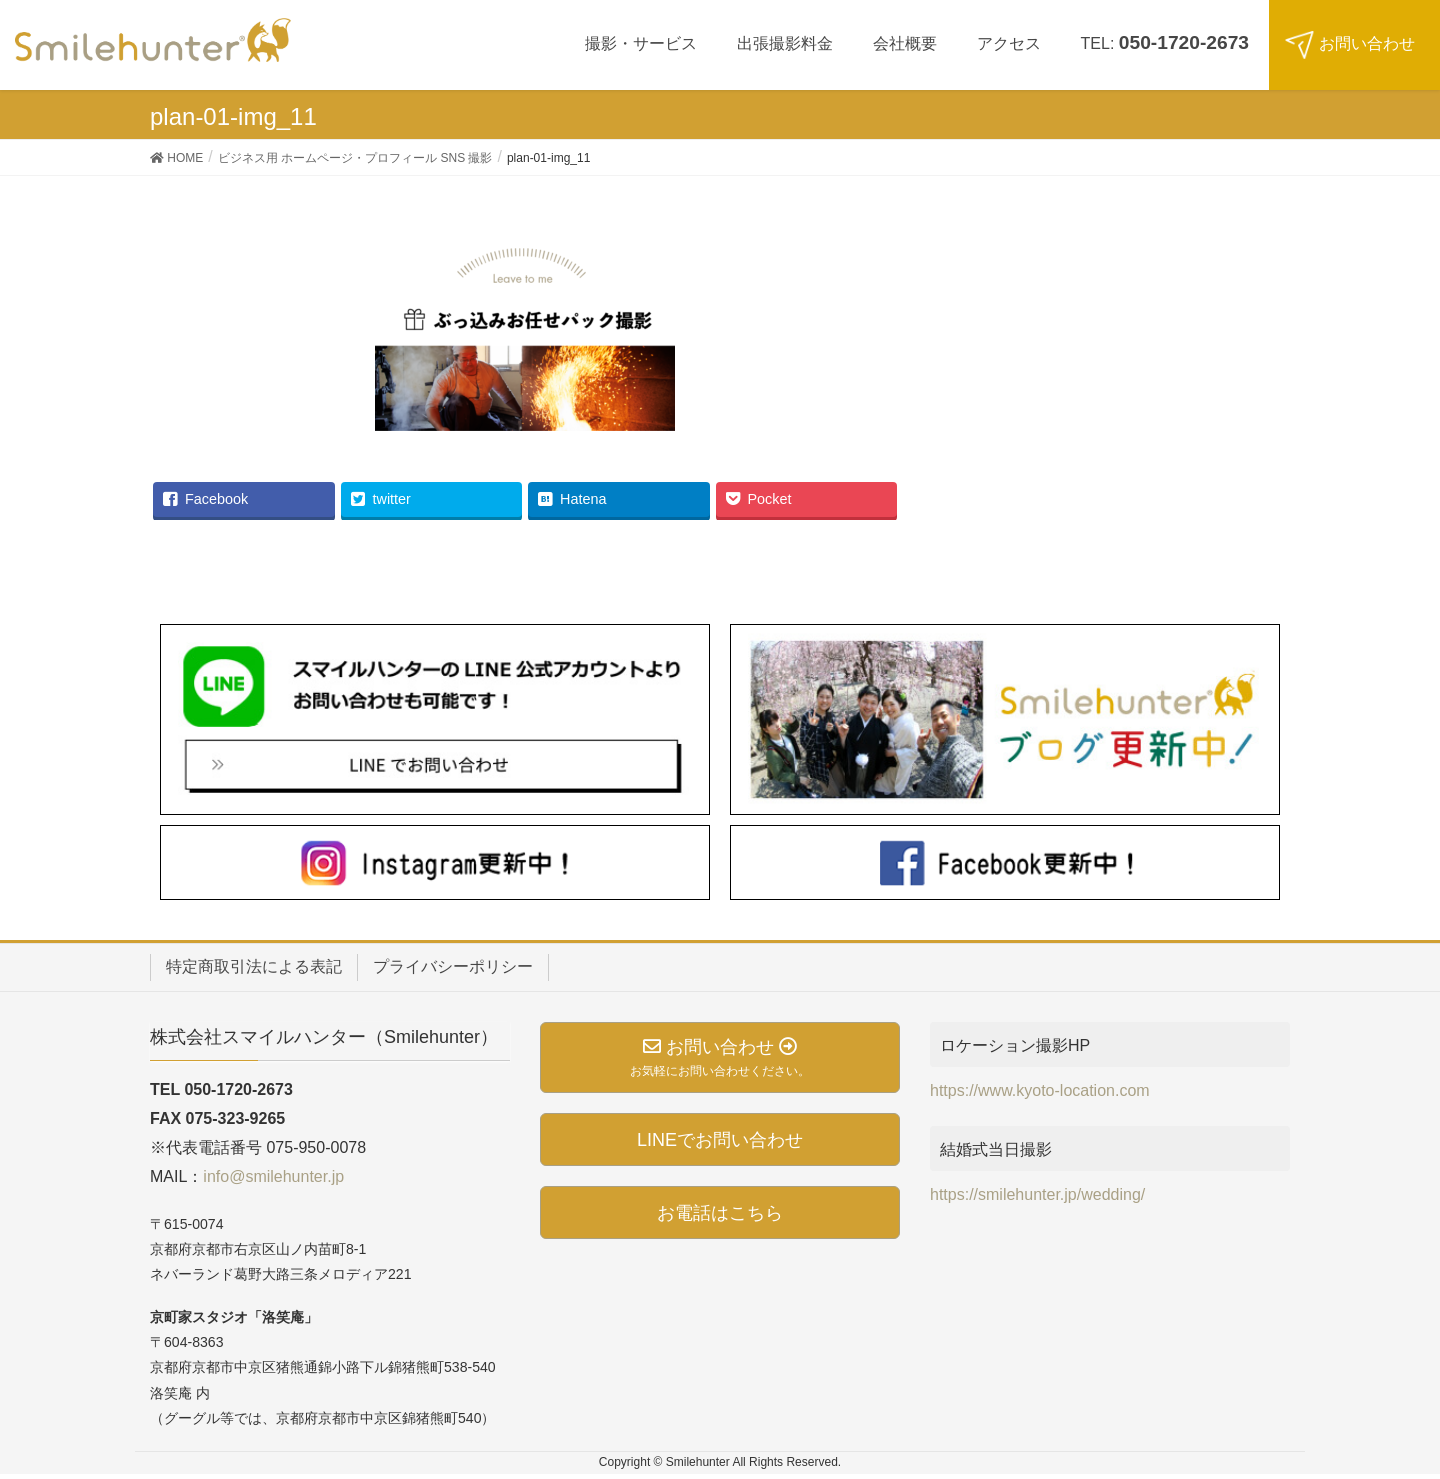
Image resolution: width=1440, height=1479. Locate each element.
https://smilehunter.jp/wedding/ (1037, 1194)
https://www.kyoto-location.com (1040, 1090)
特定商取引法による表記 (254, 966)
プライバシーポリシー (453, 966)
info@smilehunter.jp (273, 1176)
